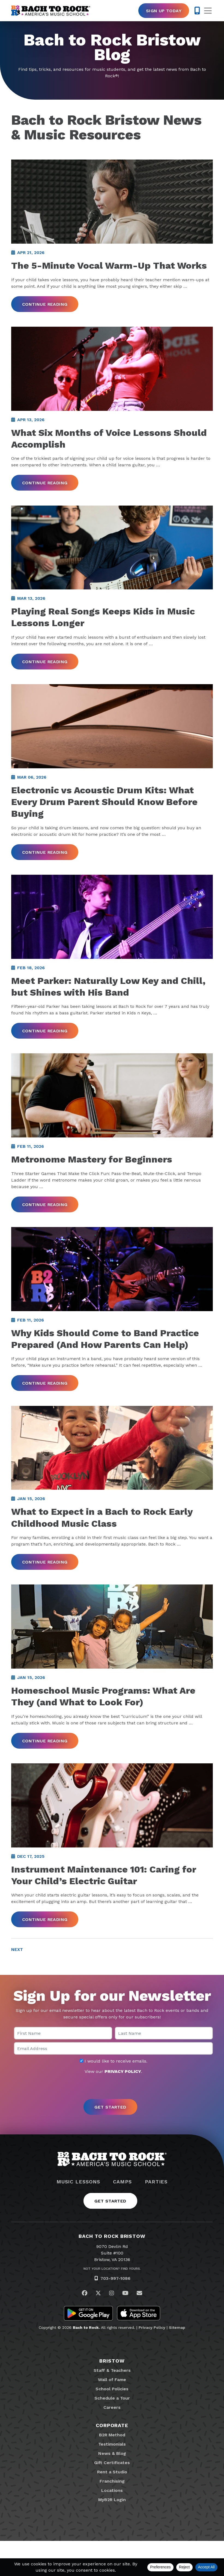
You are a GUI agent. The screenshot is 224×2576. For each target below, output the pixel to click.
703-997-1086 (115, 2313)
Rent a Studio (112, 2507)
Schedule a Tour (112, 2433)
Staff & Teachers (112, 2405)
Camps (122, 2217)
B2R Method (112, 2470)
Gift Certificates (112, 2497)
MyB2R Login (112, 2534)
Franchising (112, 2516)
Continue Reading (44, 307)
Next (17, 1985)
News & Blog (112, 2488)
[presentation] (112, 2122)
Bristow (111, 2396)
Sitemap (177, 2362)
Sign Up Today (163, 10)
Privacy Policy (152, 2362)
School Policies (112, 2424)
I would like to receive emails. (113, 2096)
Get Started (110, 2236)
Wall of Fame (112, 2414)
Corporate (112, 2460)
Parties (156, 2217)
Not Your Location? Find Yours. (112, 2304)
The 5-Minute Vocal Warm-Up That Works (109, 269)
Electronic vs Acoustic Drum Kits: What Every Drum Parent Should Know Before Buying (104, 816)
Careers (112, 2442)
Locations (112, 2525)
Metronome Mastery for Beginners (91, 1180)
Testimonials (112, 2479)
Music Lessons (78, 2217)
